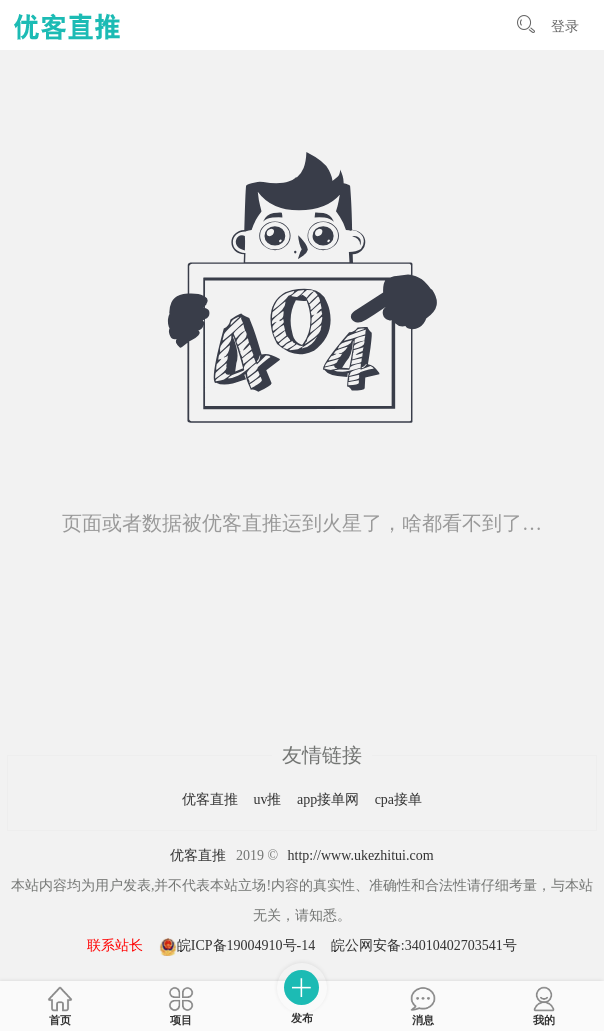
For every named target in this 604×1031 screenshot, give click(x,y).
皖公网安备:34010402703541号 (424, 945)
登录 (565, 26)
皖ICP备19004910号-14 (239, 945)
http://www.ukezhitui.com (361, 855)
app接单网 (330, 799)
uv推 (269, 799)
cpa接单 (398, 799)
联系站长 (115, 945)
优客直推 (212, 799)
